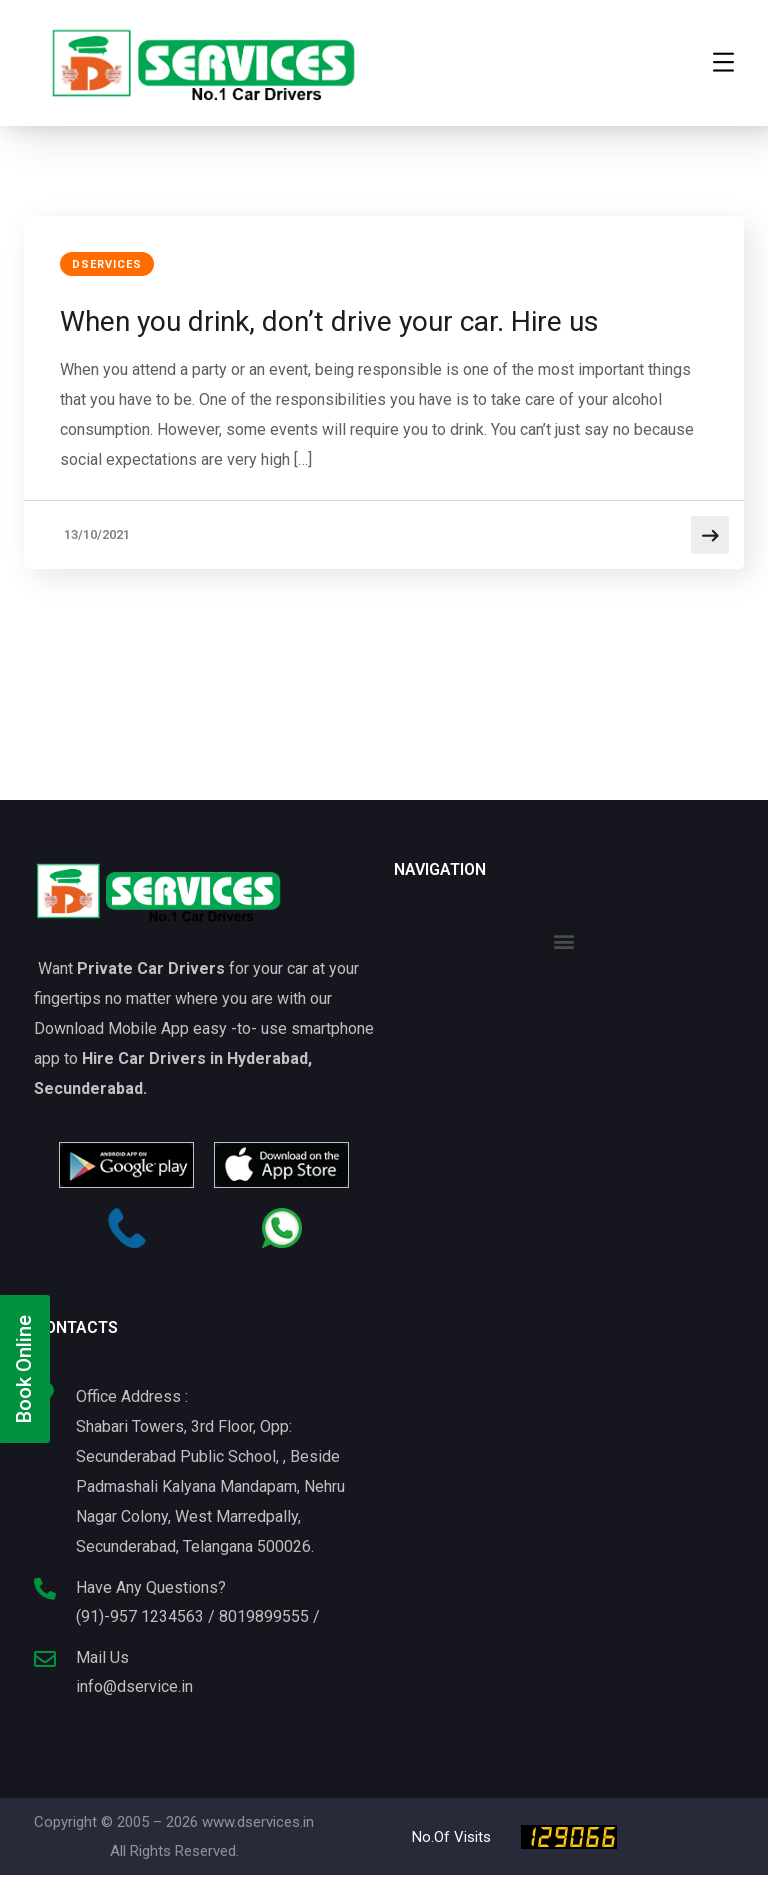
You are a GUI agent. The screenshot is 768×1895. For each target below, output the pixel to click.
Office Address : (132, 1397)
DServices (111, 265)
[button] (564, 941)
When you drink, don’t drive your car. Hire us (352, 321)
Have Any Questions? (151, 1588)
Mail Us (102, 1658)
